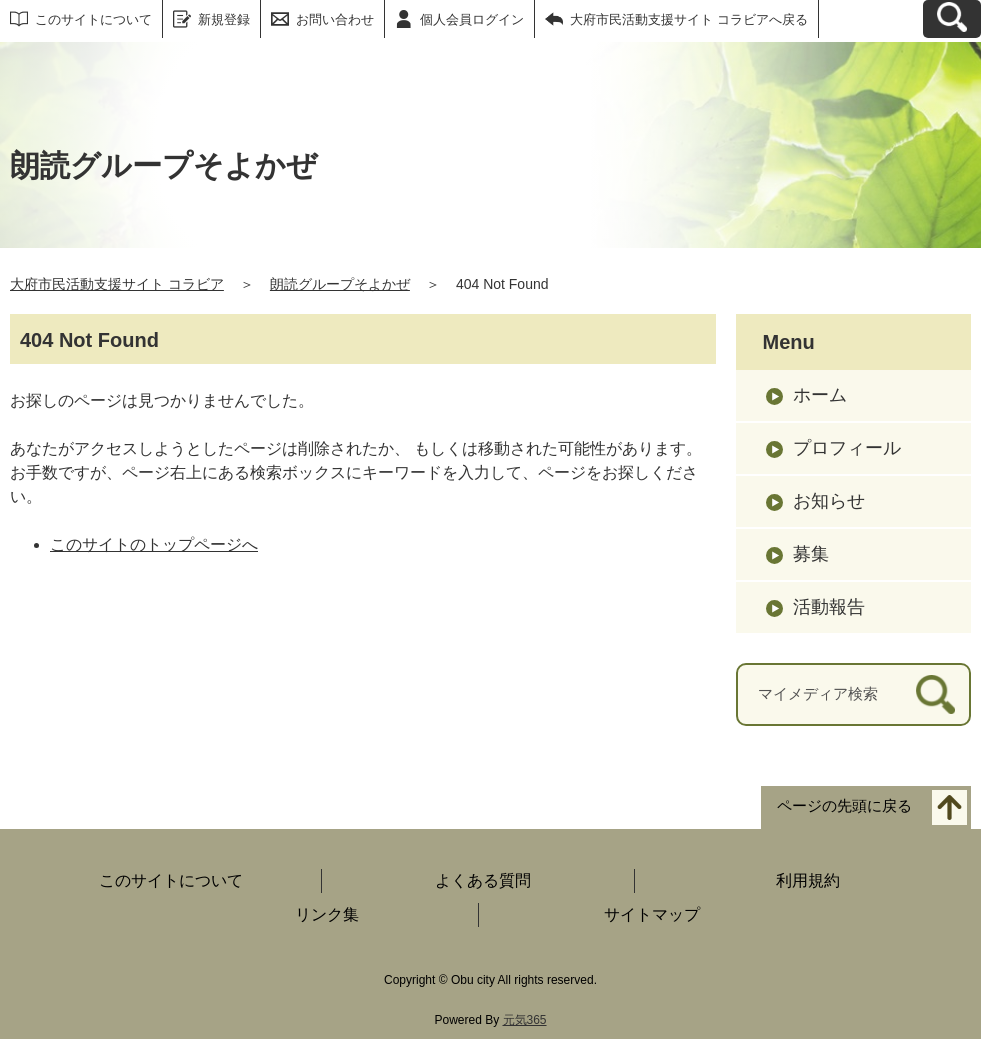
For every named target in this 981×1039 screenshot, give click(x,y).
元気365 (525, 1020)
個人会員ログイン (472, 19)
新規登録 (224, 19)
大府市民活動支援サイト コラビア (117, 284)
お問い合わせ (335, 19)
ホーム (820, 395)
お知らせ (829, 501)
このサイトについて (93, 19)
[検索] (935, 694)
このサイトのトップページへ (154, 544)
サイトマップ (652, 914)
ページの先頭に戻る (844, 805)
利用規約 (808, 880)
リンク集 (327, 914)
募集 (811, 554)
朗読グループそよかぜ (340, 284)
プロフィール (847, 448)
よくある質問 (483, 880)
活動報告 (829, 607)
